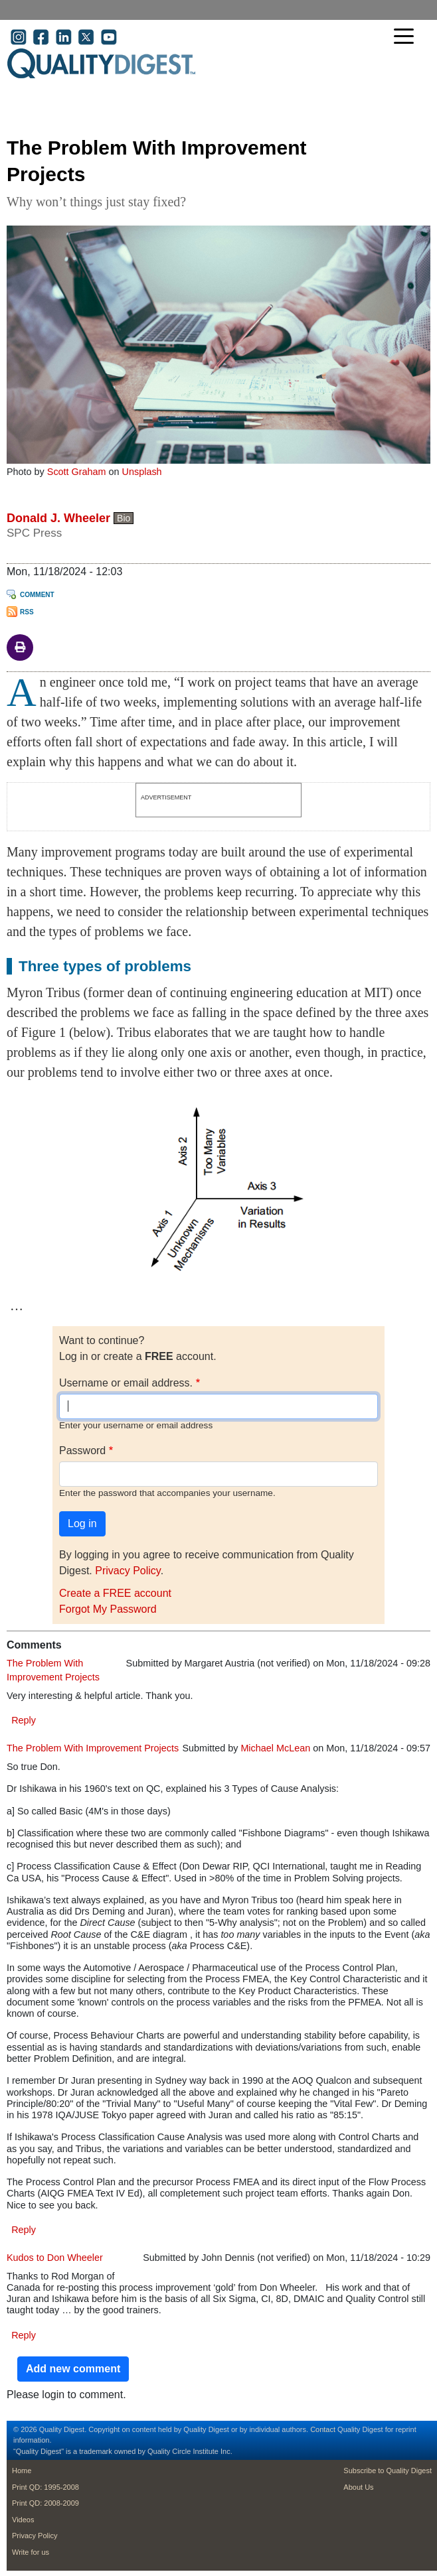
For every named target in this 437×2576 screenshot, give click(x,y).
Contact (322, 2429)
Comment (37, 594)
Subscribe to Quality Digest (387, 2470)
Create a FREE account (115, 1593)
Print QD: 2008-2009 (45, 2503)
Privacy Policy (127, 1570)
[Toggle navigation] (407, 37)
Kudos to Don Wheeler (55, 2257)
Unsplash (142, 471)
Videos (23, 2520)
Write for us (30, 2552)
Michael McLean (275, 1748)
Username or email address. (126, 1383)
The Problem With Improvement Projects (93, 1748)
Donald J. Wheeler (58, 518)
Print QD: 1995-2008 (45, 2487)
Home (21, 2470)
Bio (123, 518)
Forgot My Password (108, 1609)
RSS (27, 612)
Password (82, 1450)
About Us (358, 2487)
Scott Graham (76, 471)
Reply (23, 1720)
